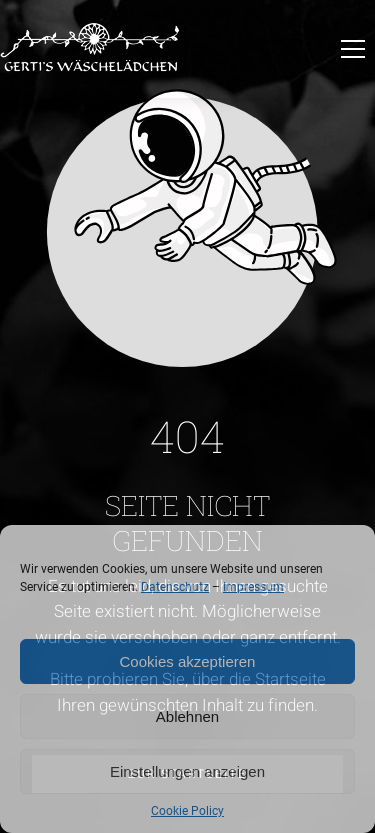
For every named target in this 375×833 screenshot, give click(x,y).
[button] (353, 49)
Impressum (253, 587)
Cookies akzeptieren (188, 661)
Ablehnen (187, 716)
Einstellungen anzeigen (187, 771)
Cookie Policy (187, 811)
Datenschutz (175, 587)
